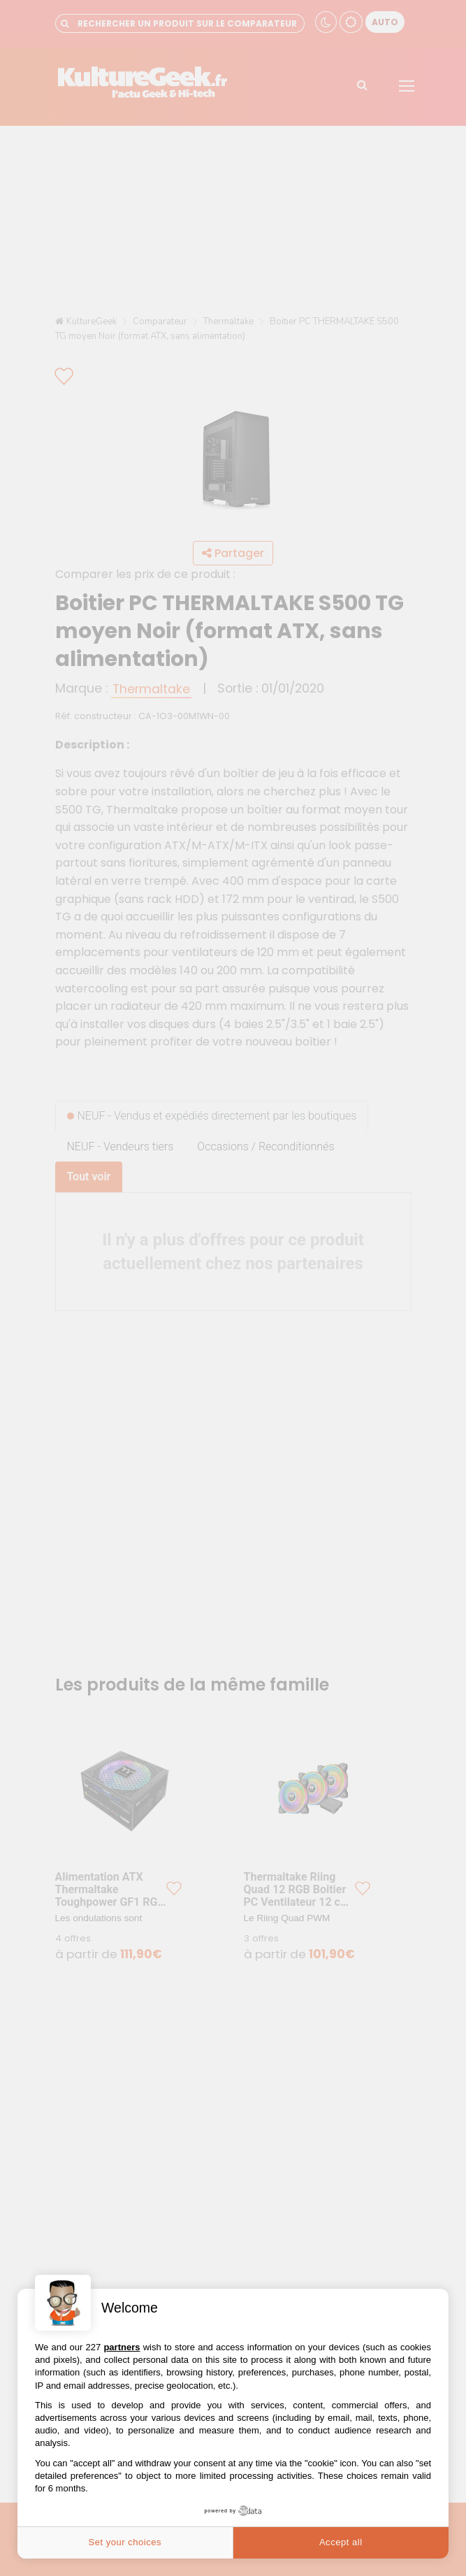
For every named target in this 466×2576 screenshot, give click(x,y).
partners (121, 2347)
